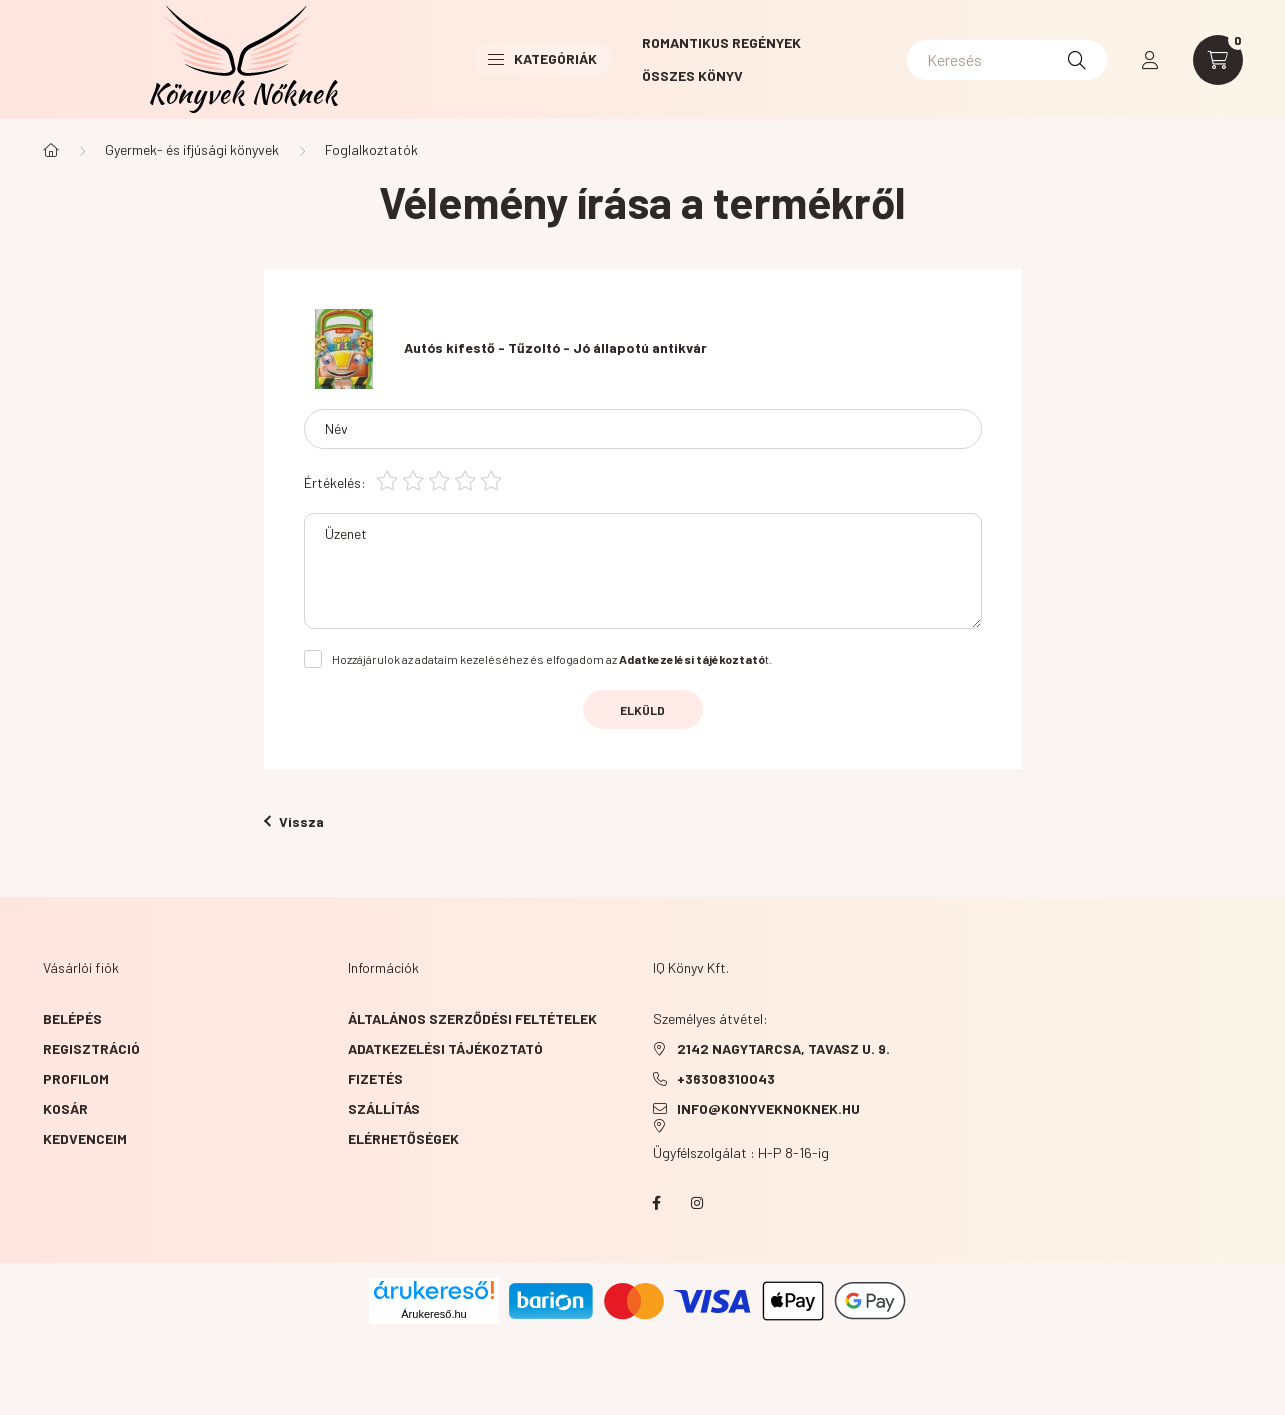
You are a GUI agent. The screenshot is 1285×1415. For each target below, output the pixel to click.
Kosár (65, 1108)
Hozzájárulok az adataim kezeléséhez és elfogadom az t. (552, 659)
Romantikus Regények (721, 42)
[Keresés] (1007, 60)
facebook (657, 1203)
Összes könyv (692, 75)
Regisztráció (91, 1048)
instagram (697, 1203)
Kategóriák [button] (542, 58)
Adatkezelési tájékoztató (445, 1048)
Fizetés (375, 1078)
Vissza (294, 821)
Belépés (72, 1018)
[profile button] (1150, 60)
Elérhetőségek (403, 1138)
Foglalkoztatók (371, 149)
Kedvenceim (85, 1138)
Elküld (642, 710)
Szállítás (384, 1108)
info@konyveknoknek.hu (768, 1108)
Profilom (76, 1078)
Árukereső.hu (433, 1314)
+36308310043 (726, 1078)
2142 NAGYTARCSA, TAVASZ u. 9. (783, 1048)
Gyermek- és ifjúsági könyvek (192, 149)
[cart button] (1218, 60)
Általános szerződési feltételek (472, 1018)
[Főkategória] (51, 150)
